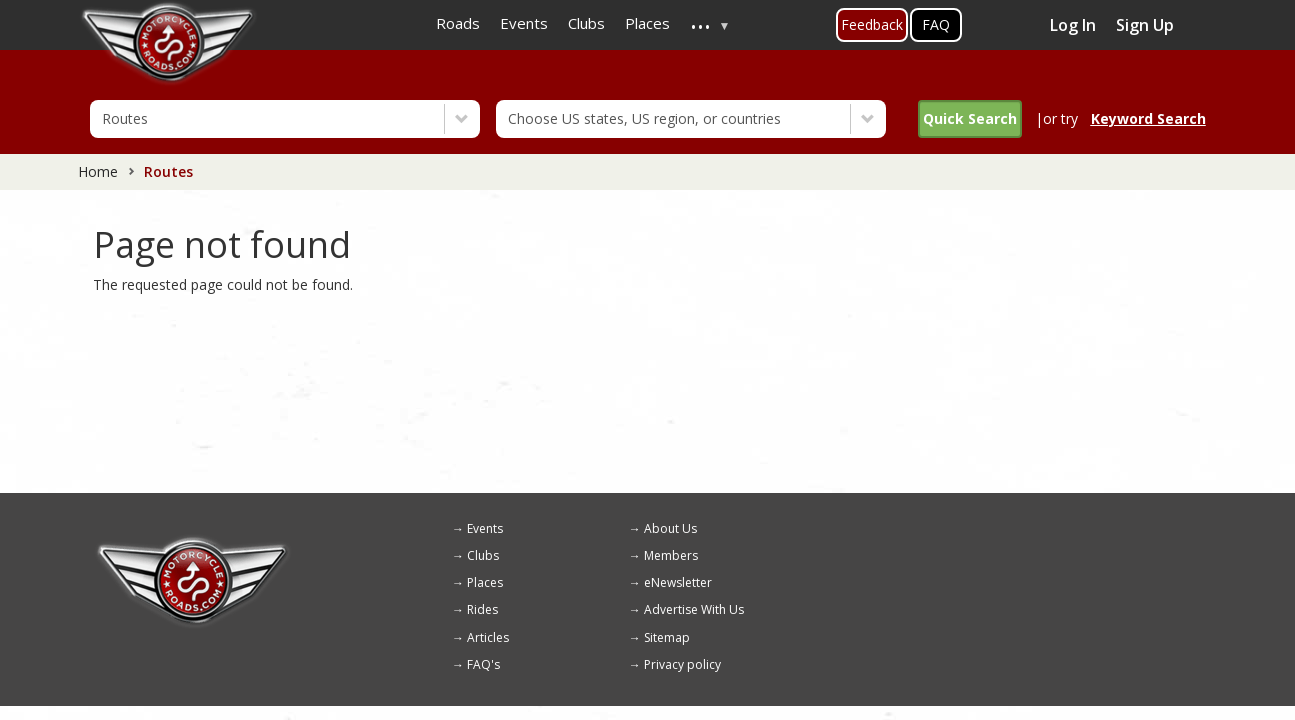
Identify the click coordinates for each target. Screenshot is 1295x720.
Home (98, 171)
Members (671, 555)
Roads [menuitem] (458, 23)
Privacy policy (682, 664)
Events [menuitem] (524, 23)
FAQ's (483, 664)
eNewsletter (678, 582)
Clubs (483, 555)
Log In (1073, 25)
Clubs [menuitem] (586, 23)
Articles (488, 637)
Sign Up (1145, 25)
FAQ (936, 24)
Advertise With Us (694, 609)
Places (485, 582)
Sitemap (667, 637)
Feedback (872, 24)
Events (485, 528)
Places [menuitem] (647, 23)
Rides (482, 609)
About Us (670, 528)
